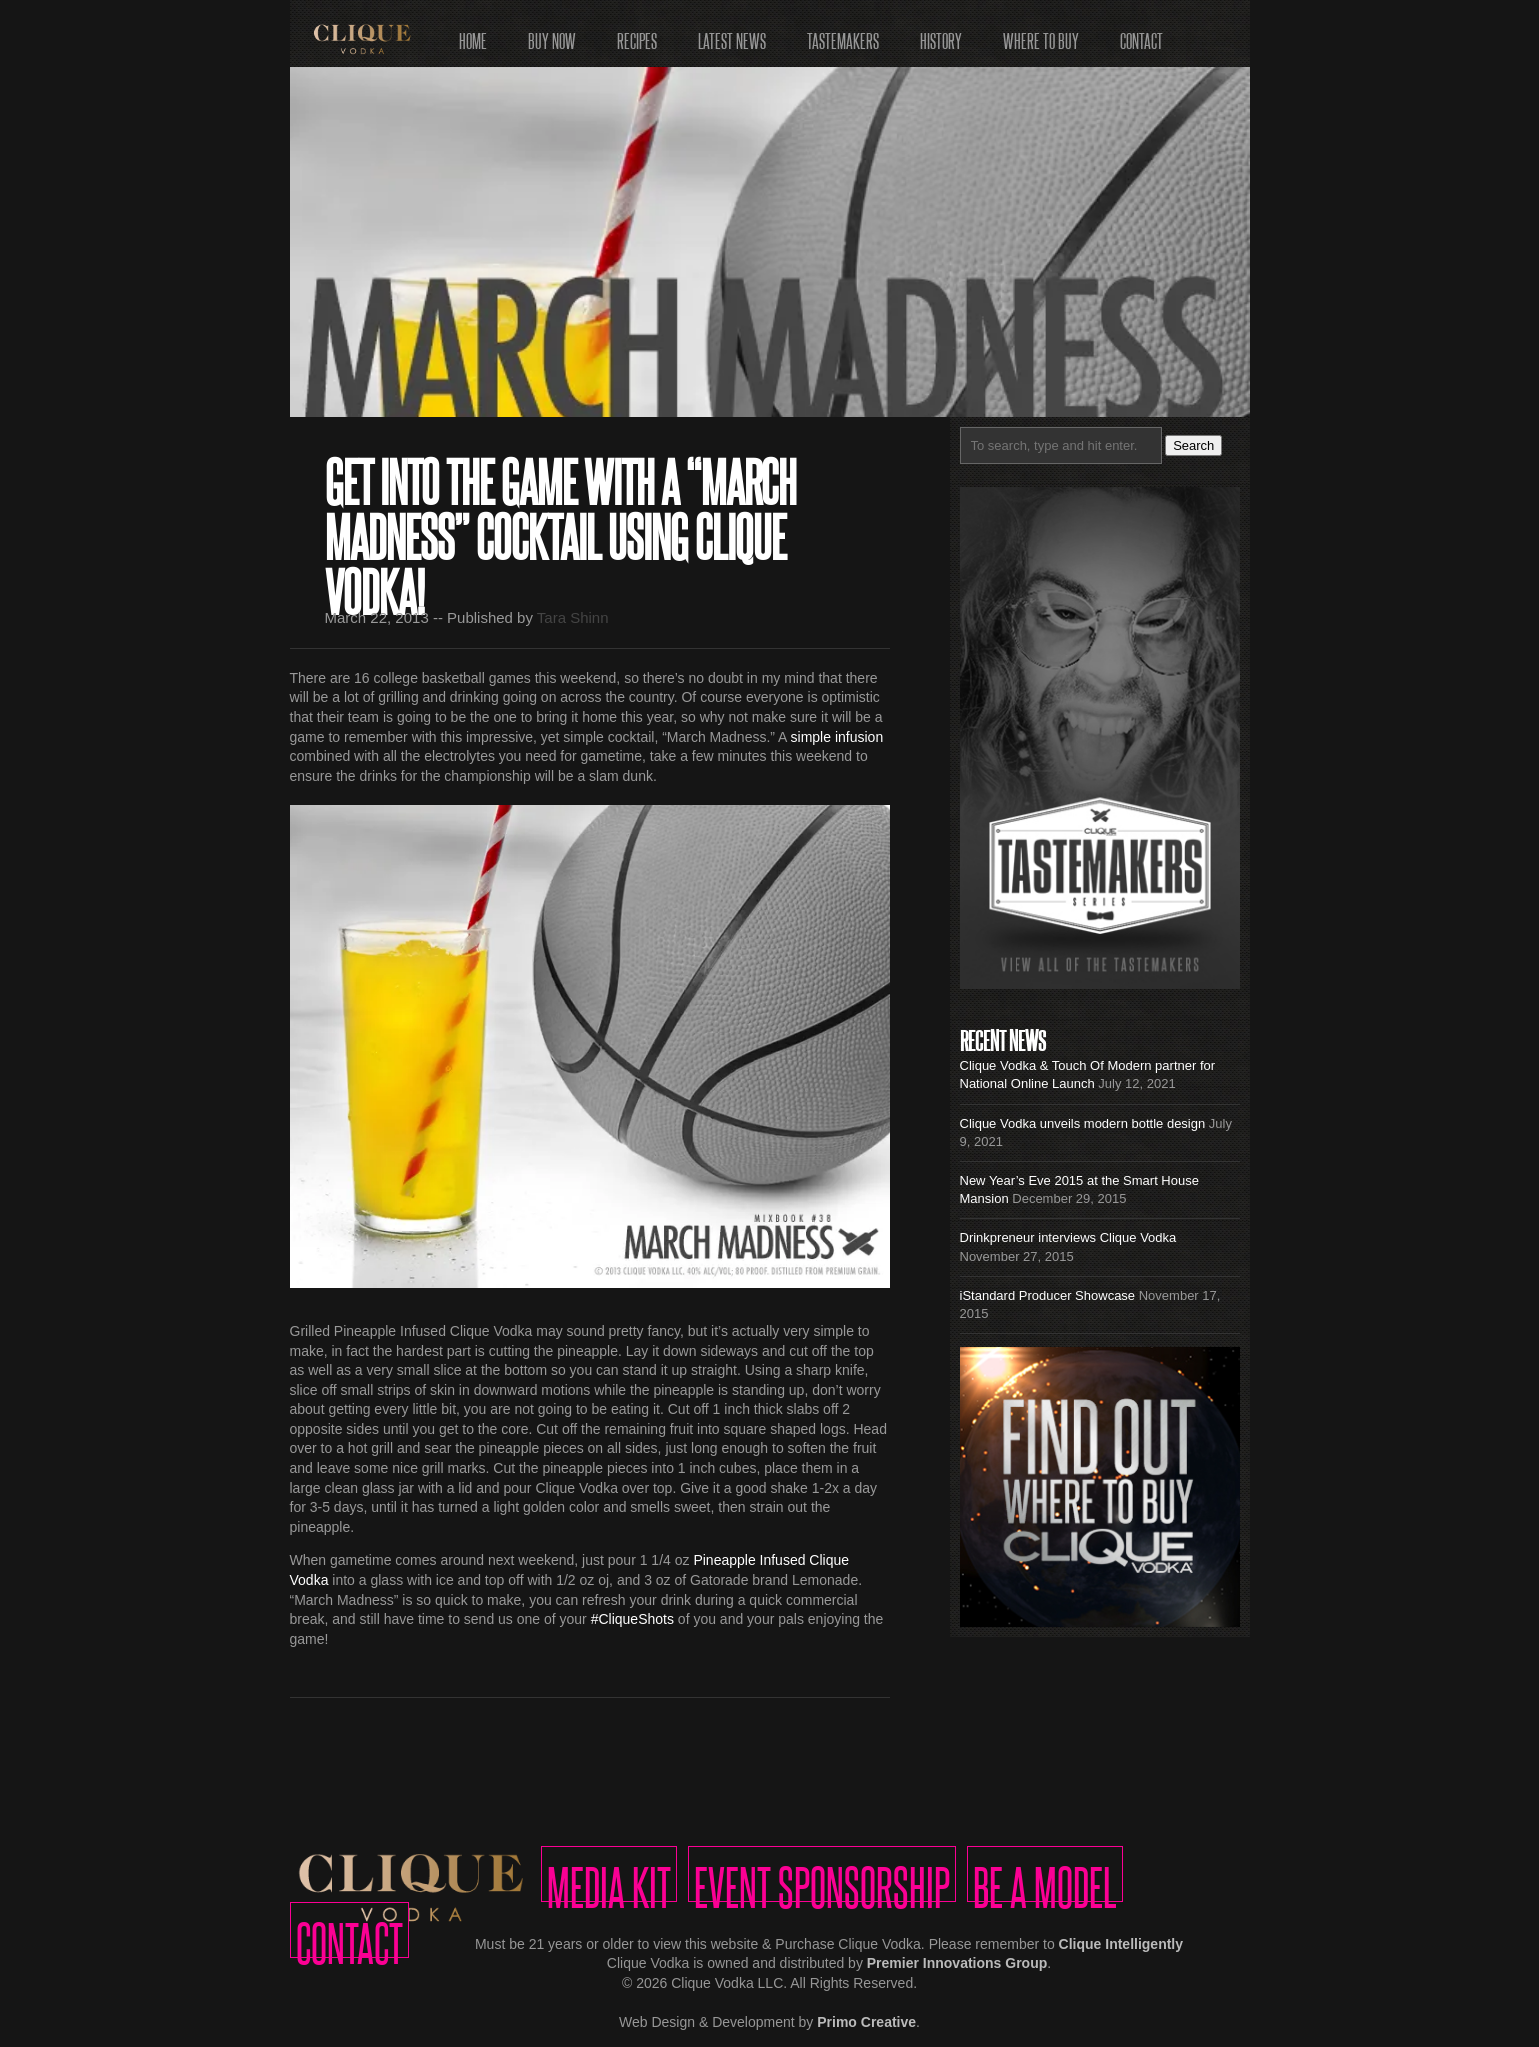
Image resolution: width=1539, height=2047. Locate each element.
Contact (1141, 34)
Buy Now (552, 34)
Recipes (637, 34)
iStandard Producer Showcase (1048, 1295)
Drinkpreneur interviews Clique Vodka (1068, 1237)
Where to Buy (1041, 34)
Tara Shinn (573, 617)
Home (473, 34)
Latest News (732, 34)
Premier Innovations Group (957, 1963)
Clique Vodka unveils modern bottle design (1083, 1123)
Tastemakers (843, 34)
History (941, 34)
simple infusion (837, 737)
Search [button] (1193, 445)
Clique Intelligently (1121, 1944)
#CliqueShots (632, 1619)
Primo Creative (866, 2022)
